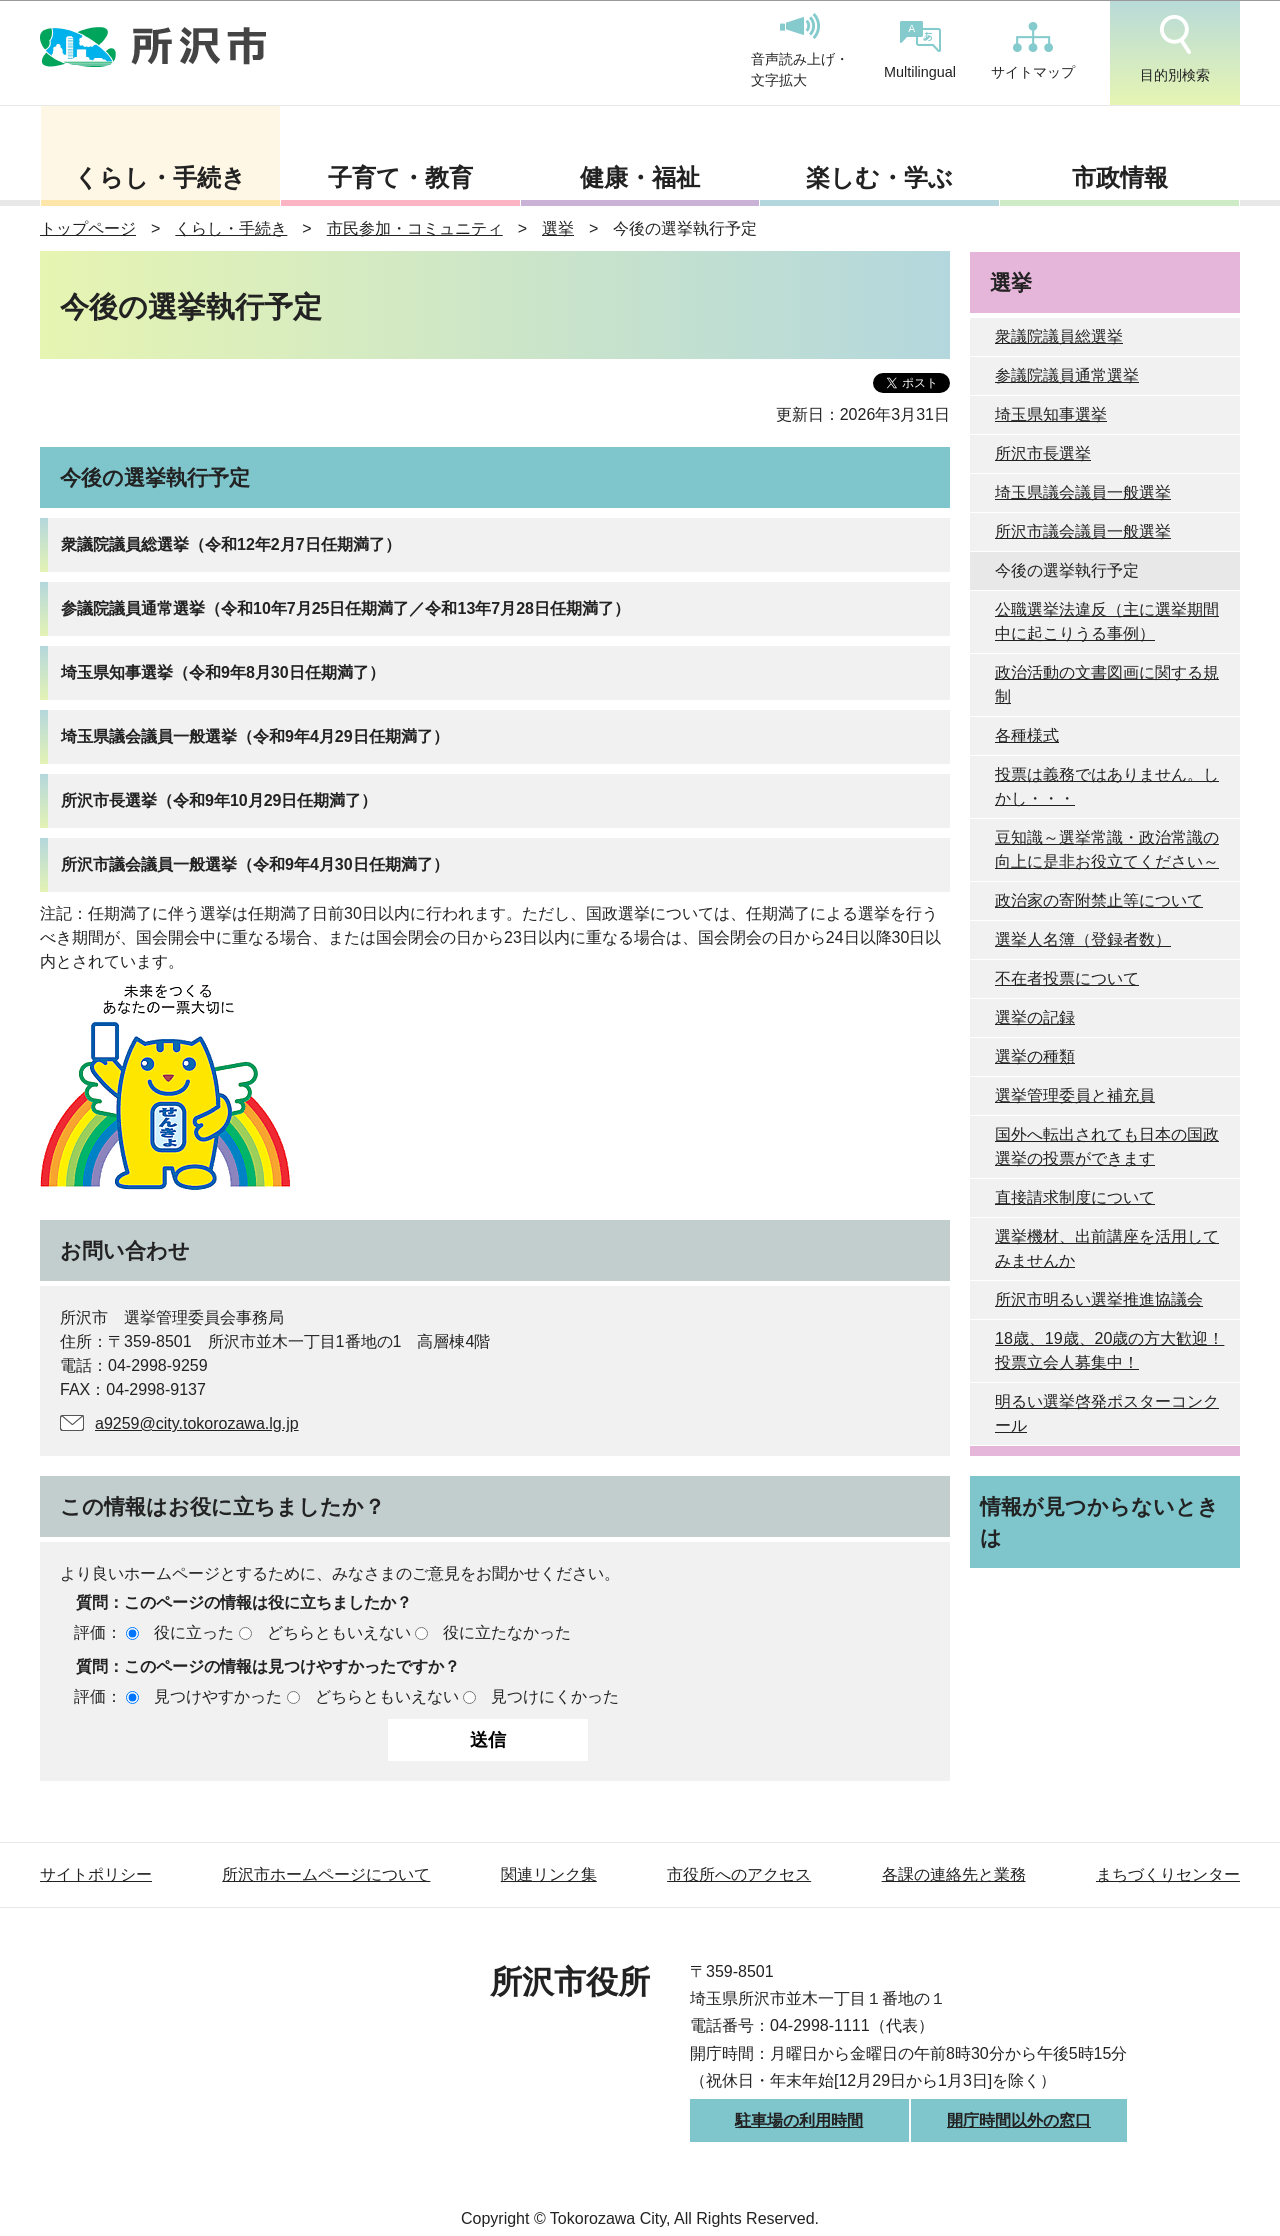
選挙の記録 (1035, 1017)
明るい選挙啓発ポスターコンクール (1107, 1413)
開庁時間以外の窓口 (1019, 2120)
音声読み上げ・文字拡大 (800, 51)
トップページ (88, 228)
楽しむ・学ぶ (879, 177)
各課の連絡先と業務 (954, 1874)
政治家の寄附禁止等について (1099, 900)
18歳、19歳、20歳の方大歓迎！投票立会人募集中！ (1109, 1350)
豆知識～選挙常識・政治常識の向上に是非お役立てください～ (1107, 849)
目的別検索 (1175, 49)
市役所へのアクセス (739, 1874)
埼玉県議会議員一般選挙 (1083, 492)
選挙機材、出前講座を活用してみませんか (1107, 1248)
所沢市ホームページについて (326, 1874)
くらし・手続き (160, 177)
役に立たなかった (507, 1632)
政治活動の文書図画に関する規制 (1107, 684)
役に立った (194, 1632)
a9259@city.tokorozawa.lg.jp (197, 1423)
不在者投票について (1067, 978)
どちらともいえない (339, 1632)
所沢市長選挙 (1043, 453)
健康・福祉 (640, 177)
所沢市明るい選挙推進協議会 (1099, 1299)
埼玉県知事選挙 (1051, 414)
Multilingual (920, 50)
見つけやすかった (218, 1696)
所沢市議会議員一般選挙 (1083, 531)
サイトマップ (1033, 51)
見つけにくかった (555, 1696)
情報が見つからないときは (1099, 1522)
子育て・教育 (400, 177)
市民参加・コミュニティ (415, 228)
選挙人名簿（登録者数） (1083, 939)
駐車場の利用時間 (799, 2120)
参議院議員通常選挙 (1067, 375)
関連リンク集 (549, 1874)
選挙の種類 (1035, 1056)
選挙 (558, 228)
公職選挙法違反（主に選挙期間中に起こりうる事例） (1107, 621)
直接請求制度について (1075, 1197)
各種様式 (1027, 735)
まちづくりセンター (1168, 1874)
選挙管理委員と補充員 (1075, 1095)
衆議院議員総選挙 (1059, 336)
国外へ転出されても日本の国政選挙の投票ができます (1107, 1146)
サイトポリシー (96, 1874)
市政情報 (1120, 177)
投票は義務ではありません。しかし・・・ (1107, 786)
